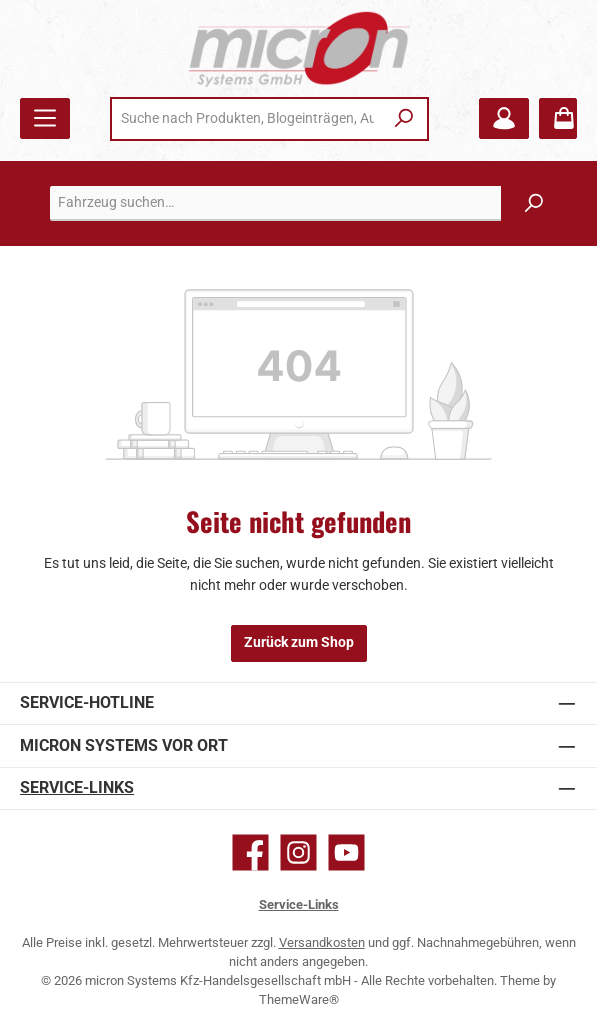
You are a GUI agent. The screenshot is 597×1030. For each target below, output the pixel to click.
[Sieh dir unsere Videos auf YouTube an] (346, 852)
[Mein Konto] (504, 118)
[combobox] (247, 119)
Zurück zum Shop (299, 642)
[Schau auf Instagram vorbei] (298, 852)
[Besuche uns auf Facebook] (250, 852)
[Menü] (45, 118)
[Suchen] (404, 119)
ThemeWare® (299, 999)
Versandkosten (322, 942)
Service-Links (77, 787)
